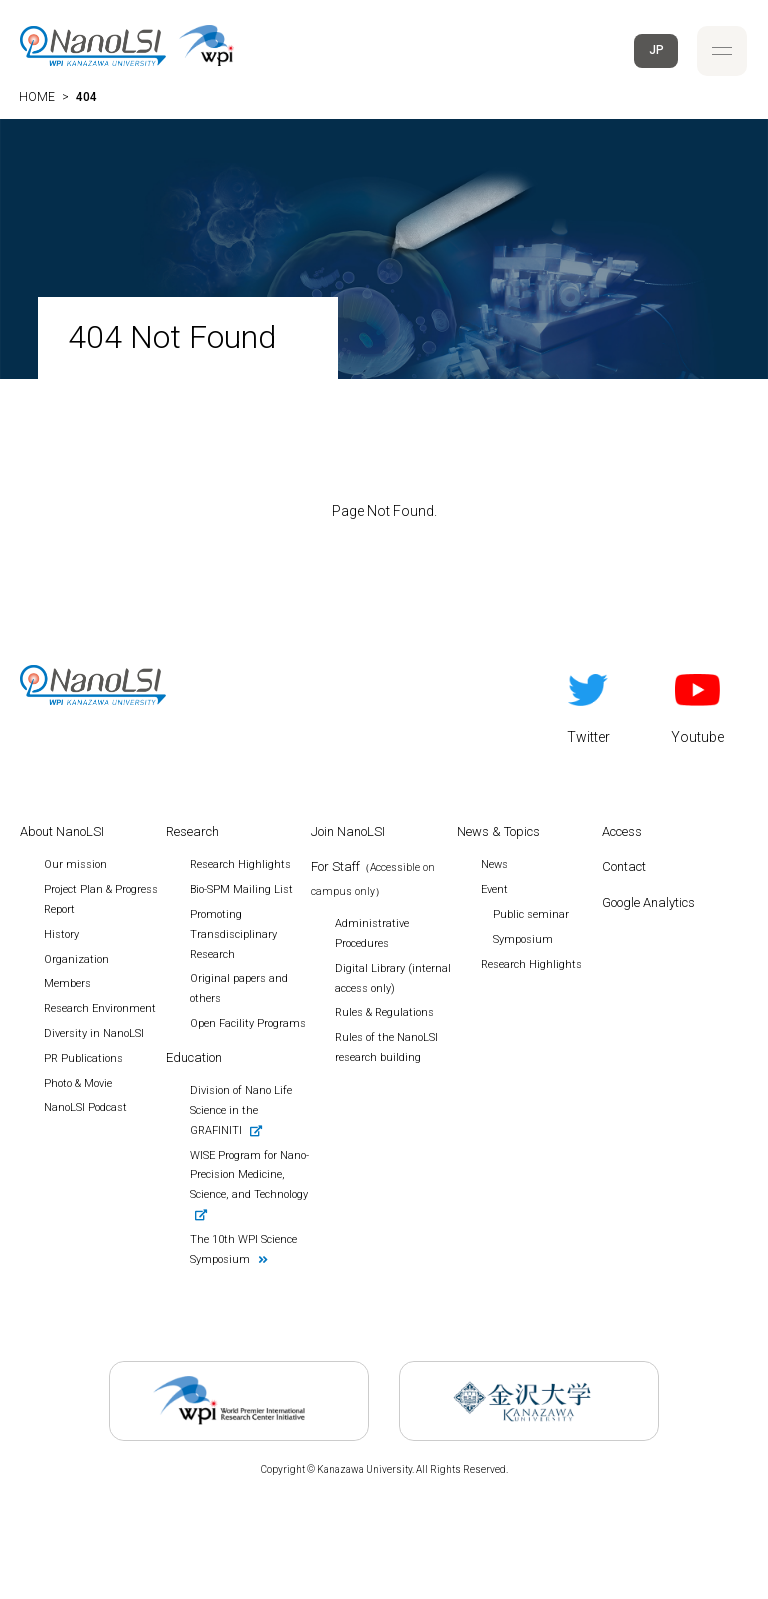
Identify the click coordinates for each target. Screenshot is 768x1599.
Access (622, 831)
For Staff (373, 878)
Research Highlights (531, 964)
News (494, 864)
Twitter (588, 705)
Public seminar (531, 914)
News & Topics (498, 831)
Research (192, 831)
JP (656, 50)
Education (194, 1057)
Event (494, 889)
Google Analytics (648, 902)
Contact (624, 866)
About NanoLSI (62, 831)
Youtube (697, 705)
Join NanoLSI (348, 831)
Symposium (523, 939)
